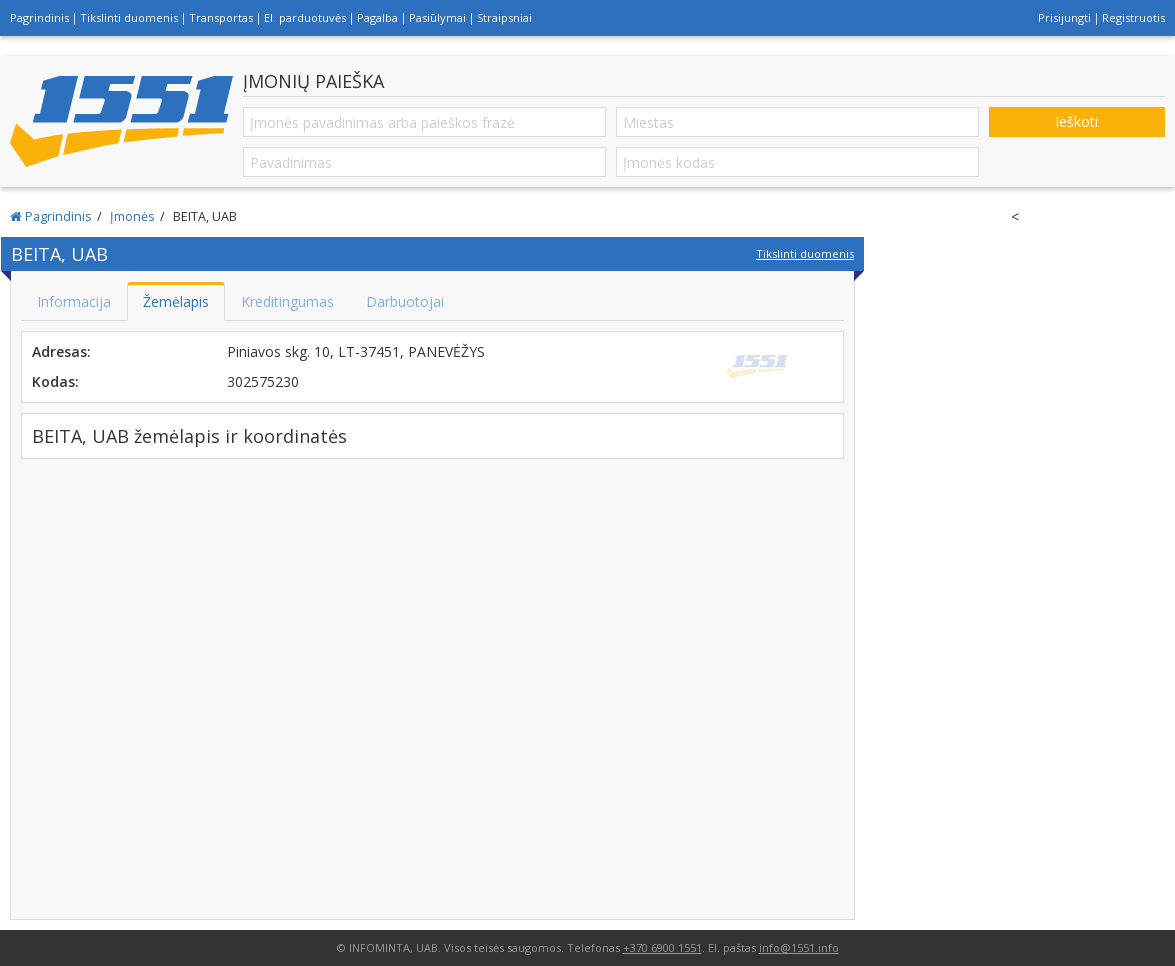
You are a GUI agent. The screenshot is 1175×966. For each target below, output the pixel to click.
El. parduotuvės (305, 17)
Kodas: (55, 381)
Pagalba (377, 17)
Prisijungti (1064, 17)
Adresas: (61, 351)
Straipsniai (504, 17)
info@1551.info (799, 947)
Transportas (221, 17)
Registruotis (1133, 17)
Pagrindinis (39, 17)
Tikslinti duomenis (129, 17)
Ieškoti (1076, 121)
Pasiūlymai (437, 17)
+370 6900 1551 (662, 947)
